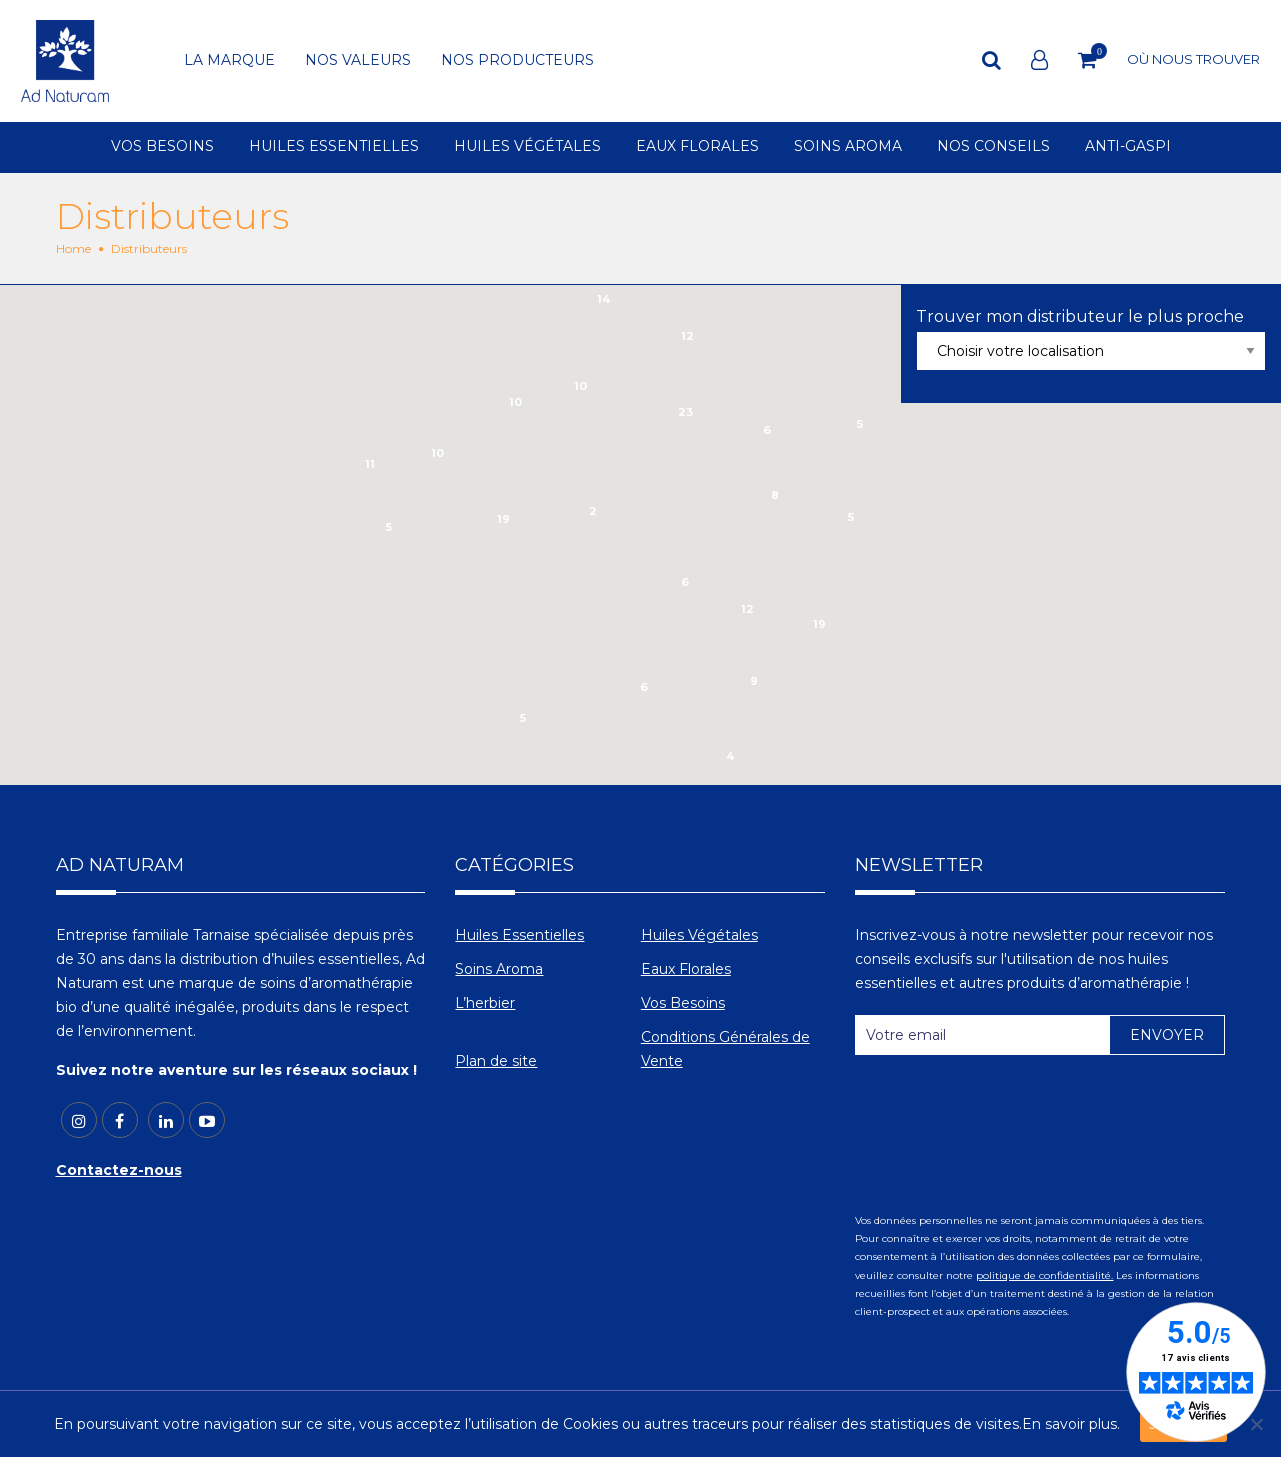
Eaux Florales (686, 969)
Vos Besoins (683, 1003)
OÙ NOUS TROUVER (1193, 59)
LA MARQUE (229, 61)
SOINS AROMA (848, 147)
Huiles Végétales (699, 935)
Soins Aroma (499, 969)
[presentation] (1007, 1119)
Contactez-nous (119, 1170)
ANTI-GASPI (1128, 147)
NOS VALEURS (358, 61)
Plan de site (496, 1061)
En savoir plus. (1071, 1424)
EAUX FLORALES (697, 147)
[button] (494, 566)
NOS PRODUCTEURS (517, 61)
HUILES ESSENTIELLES (334, 147)
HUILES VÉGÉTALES (527, 147)
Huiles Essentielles (519, 935)
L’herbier (485, 1003)
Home (73, 248)
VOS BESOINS (162, 147)
